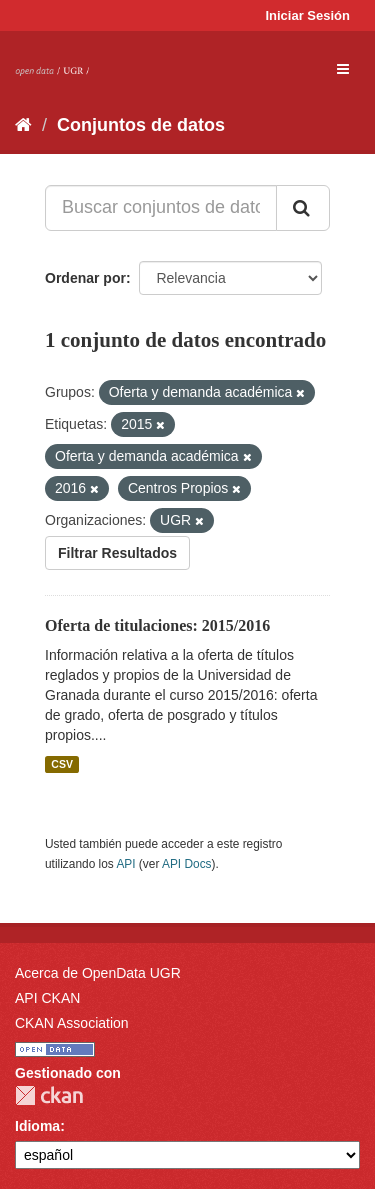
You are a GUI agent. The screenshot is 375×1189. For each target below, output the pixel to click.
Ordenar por (85, 278)
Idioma (37, 1126)
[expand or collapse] (343, 69)
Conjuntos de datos (141, 125)
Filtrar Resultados (117, 553)
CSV (62, 764)
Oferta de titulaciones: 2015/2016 (157, 625)
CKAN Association (72, 1023)
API (125, 864)
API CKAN (47, 998)
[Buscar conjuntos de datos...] (161, 208)
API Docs (187, 864)
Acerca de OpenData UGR (98, 973)
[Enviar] (303, 208)
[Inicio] (23, 125)
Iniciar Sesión (307, 15)
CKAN (49, 1095)
